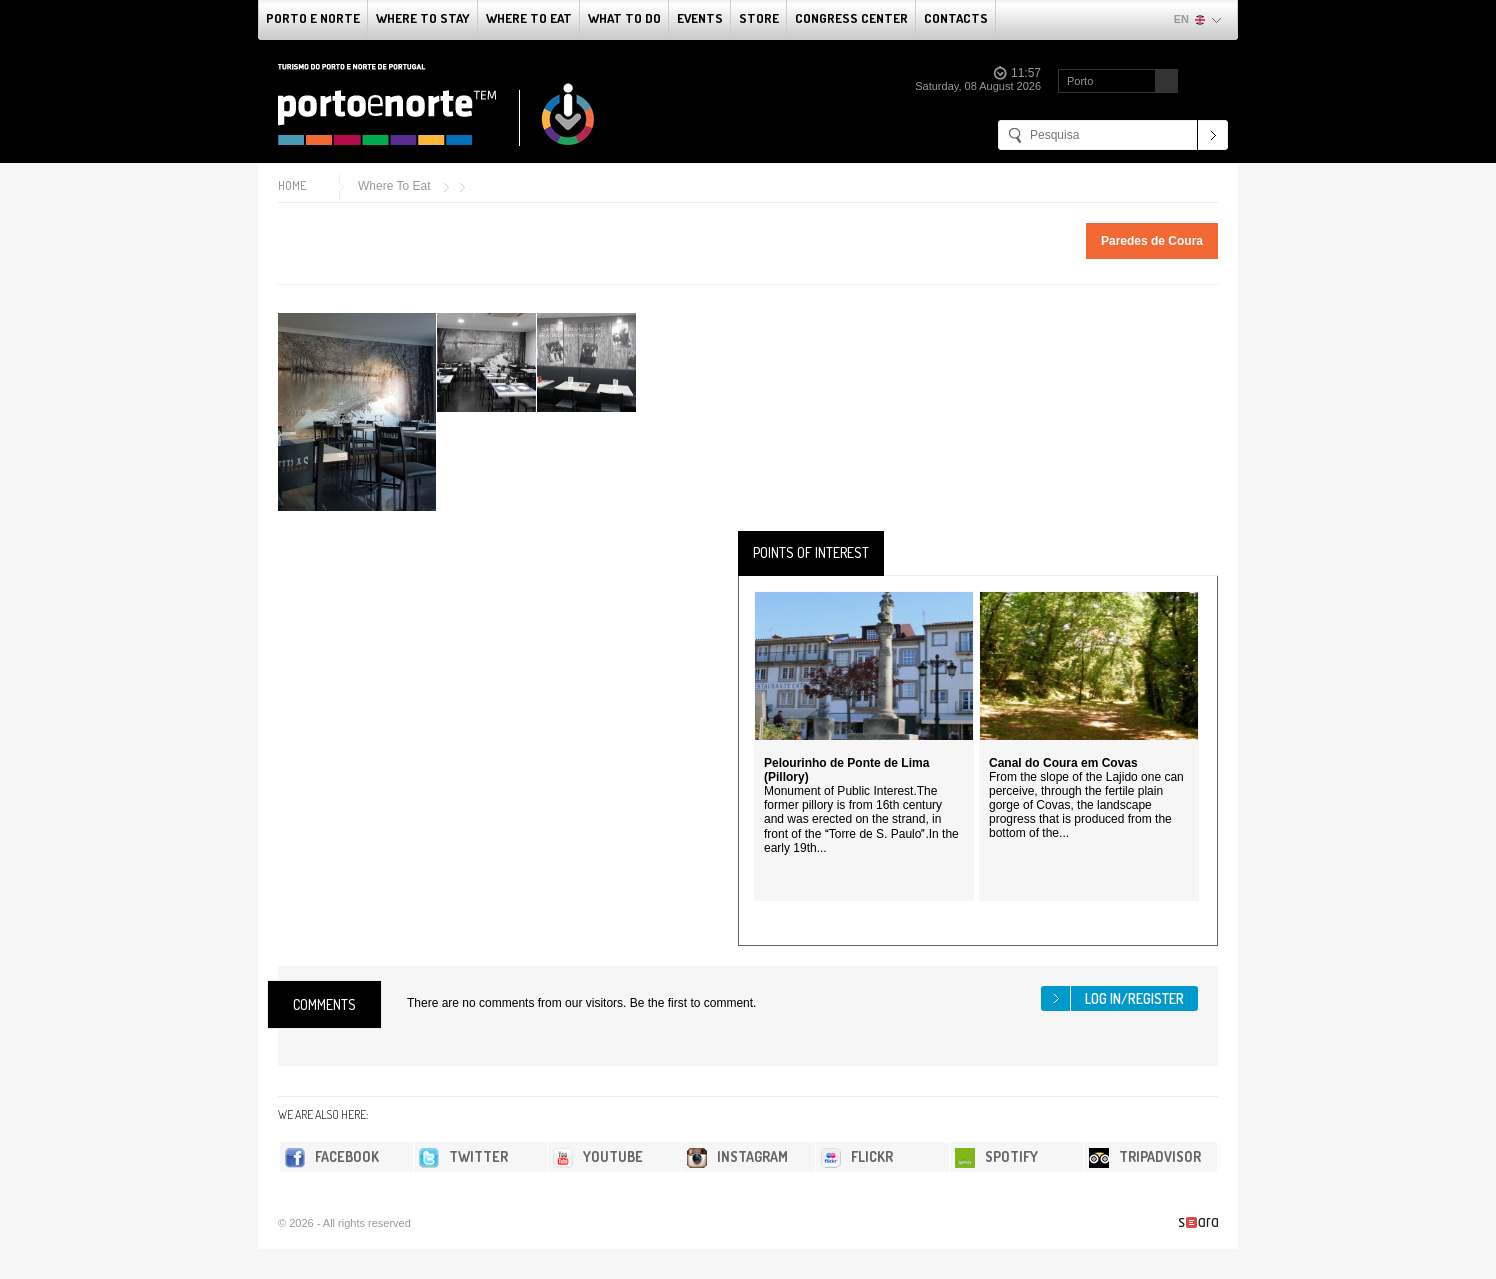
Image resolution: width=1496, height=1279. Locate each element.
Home (292, 185)
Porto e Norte (313, 18)
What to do (624, 18)
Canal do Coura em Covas (1063, 763)
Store (759, 18)
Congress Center (851, 18)
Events (700, 18)
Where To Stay (423, 18)
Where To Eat (529, 18)
